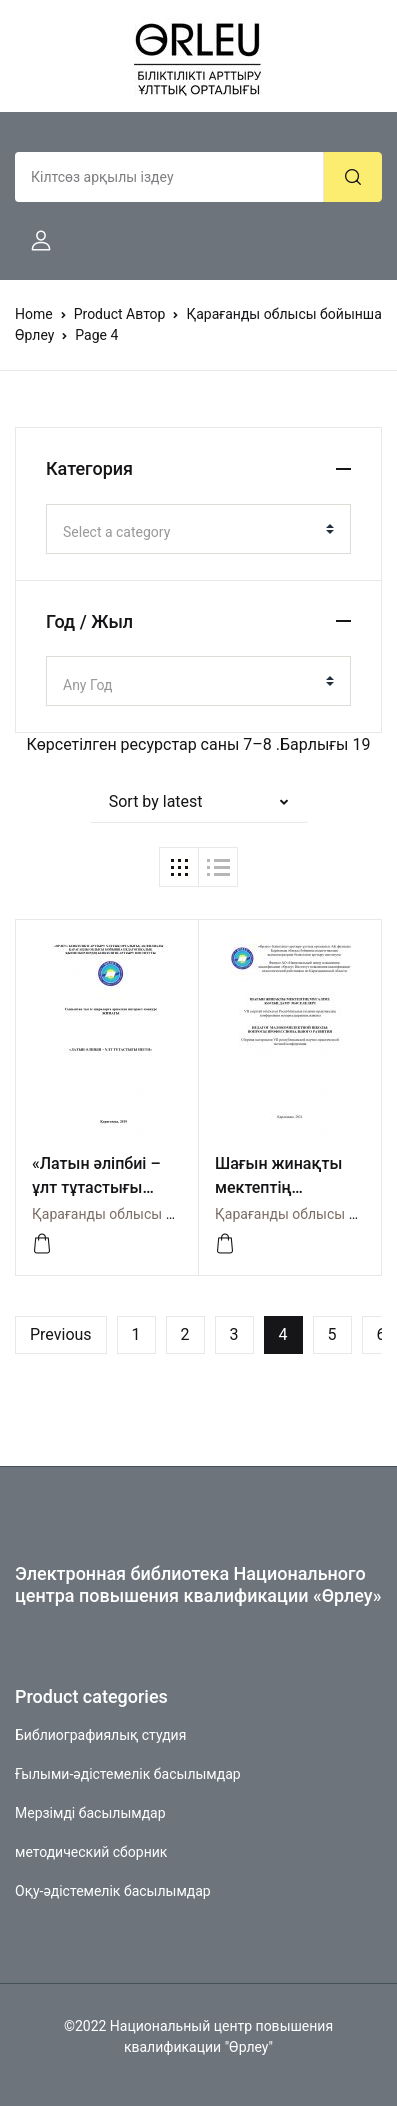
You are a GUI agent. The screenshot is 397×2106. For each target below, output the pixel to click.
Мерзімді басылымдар (90, 1813)
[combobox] (198, 529)
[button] (33, 241)
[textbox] (190, 532)
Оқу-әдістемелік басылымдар (113, 1891)
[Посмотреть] (42, 1244)
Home (34, 314)
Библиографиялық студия (100, 1735)
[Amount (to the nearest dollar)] (169, 177)
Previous (61, 1334)
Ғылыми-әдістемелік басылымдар (128, 1774)
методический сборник (91, 1852)
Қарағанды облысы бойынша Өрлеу (151, 1214)
